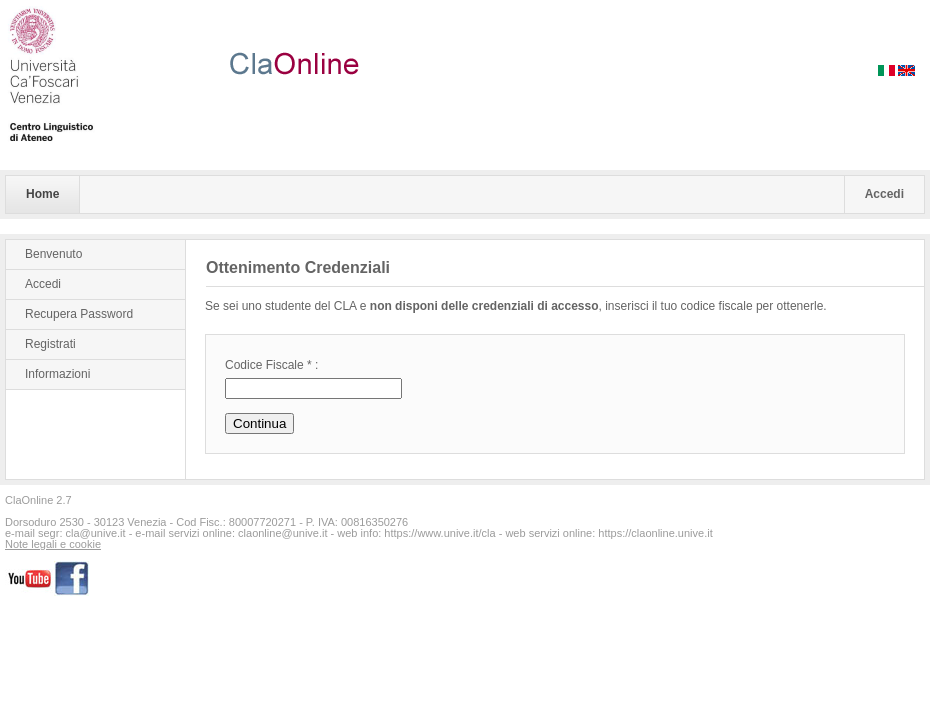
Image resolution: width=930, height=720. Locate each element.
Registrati (50, 344)
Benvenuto (53, 254)
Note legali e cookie (53, 544)
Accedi (884, 194)
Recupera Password (79, 314)
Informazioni (57, 374)
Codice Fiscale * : (271, 365)
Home (42, 194)
